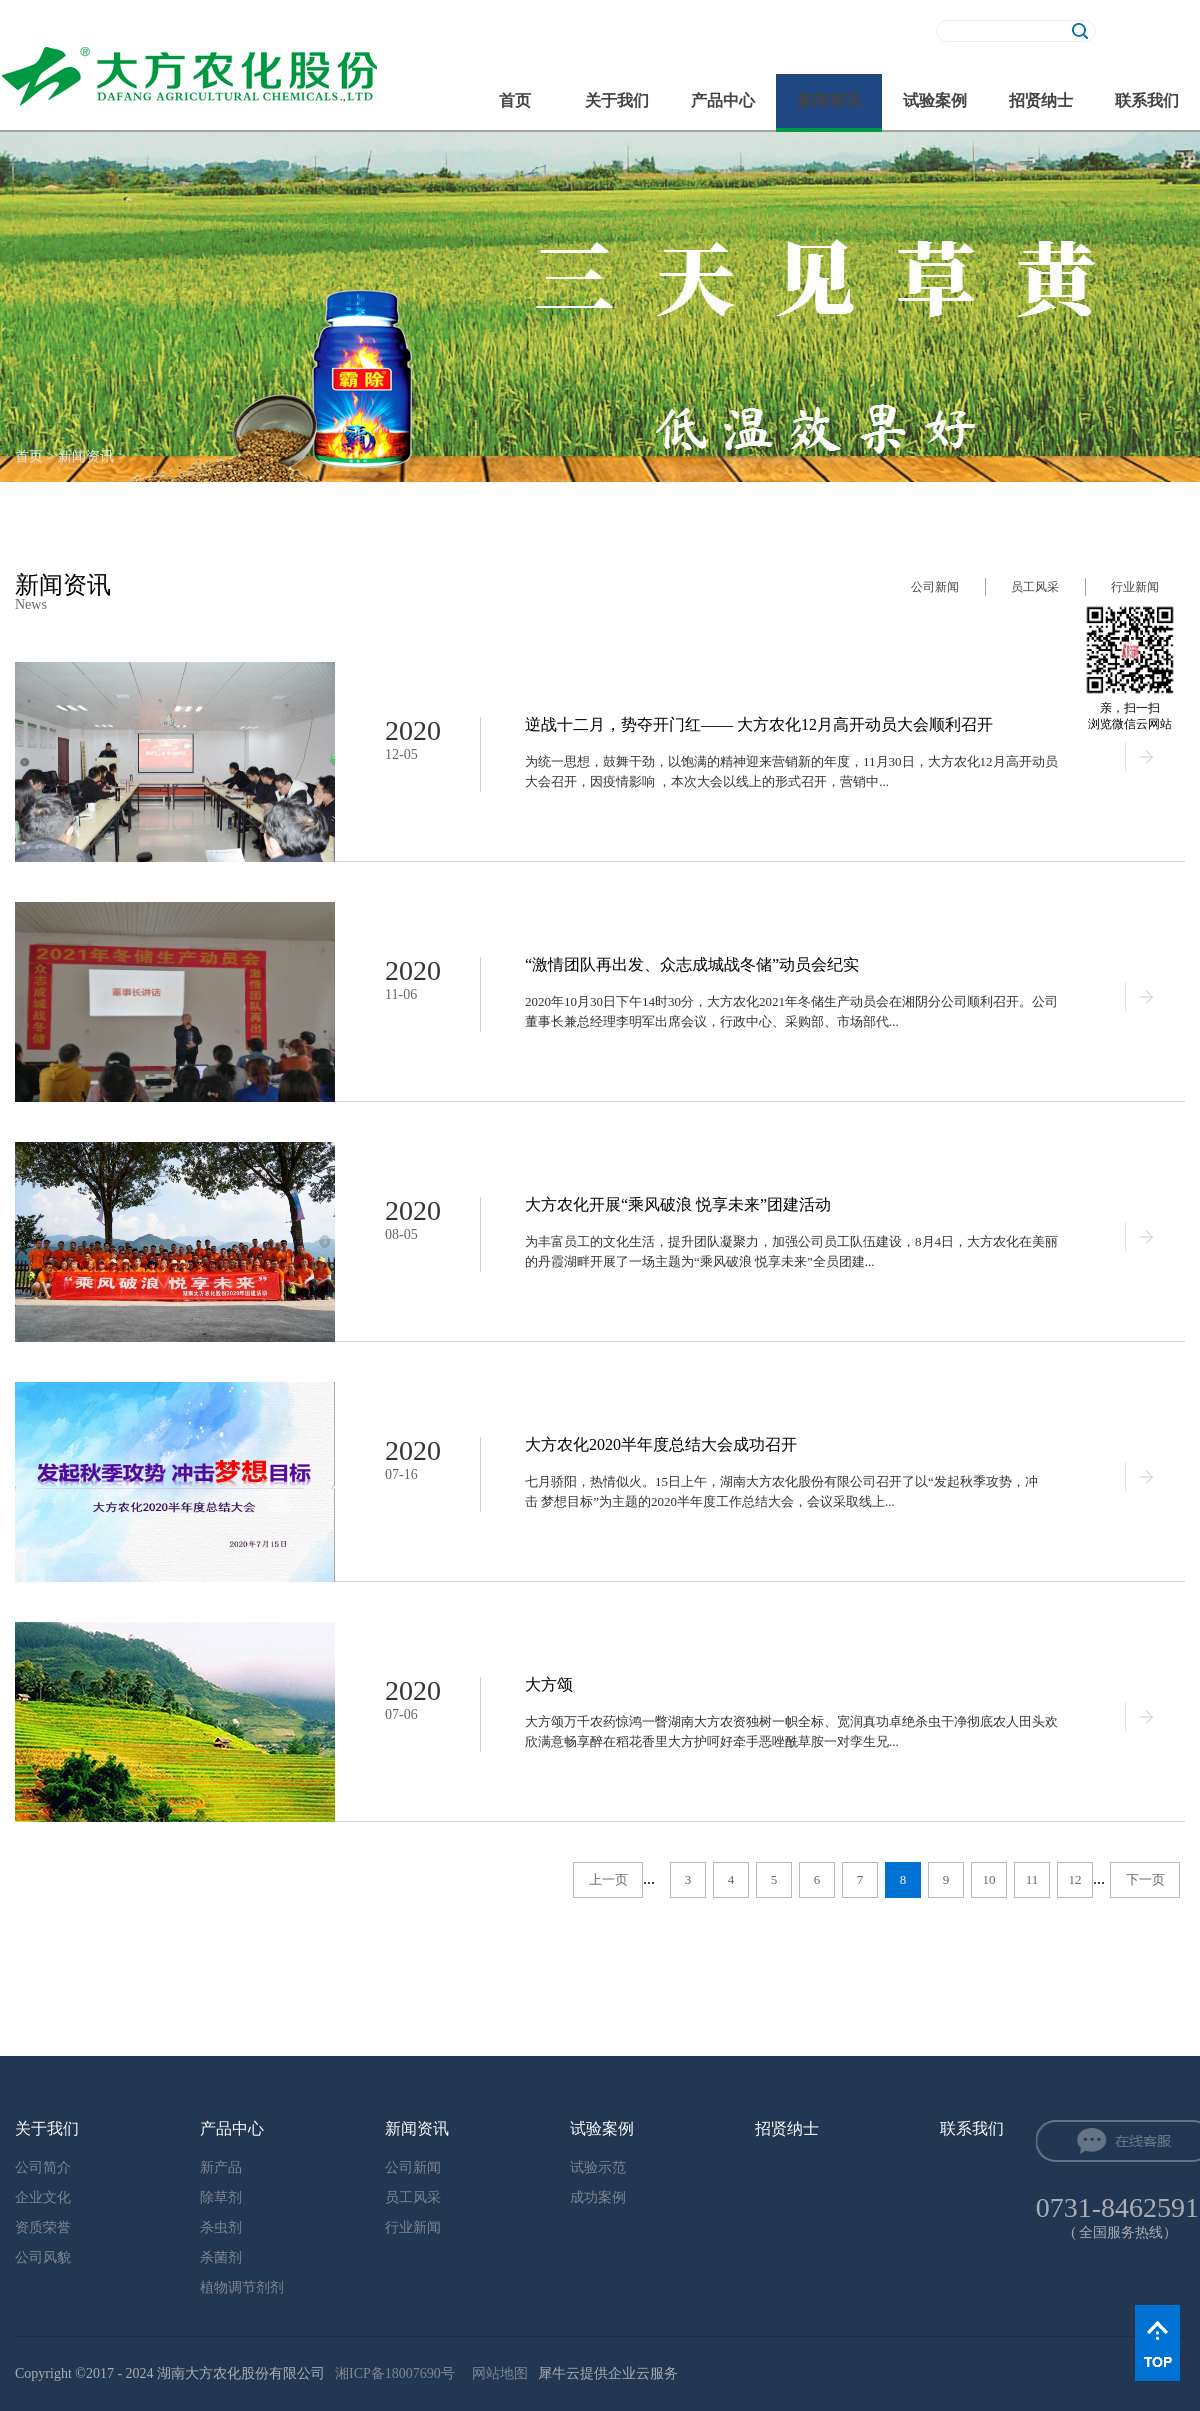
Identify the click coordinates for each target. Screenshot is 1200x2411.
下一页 (1145, 1879)
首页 (515, 100)
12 (1075, 1879)
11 (1032, 1879)
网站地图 (496, 2373)
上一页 (608, 1879)
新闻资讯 (86, 456)
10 (989, 1879)
